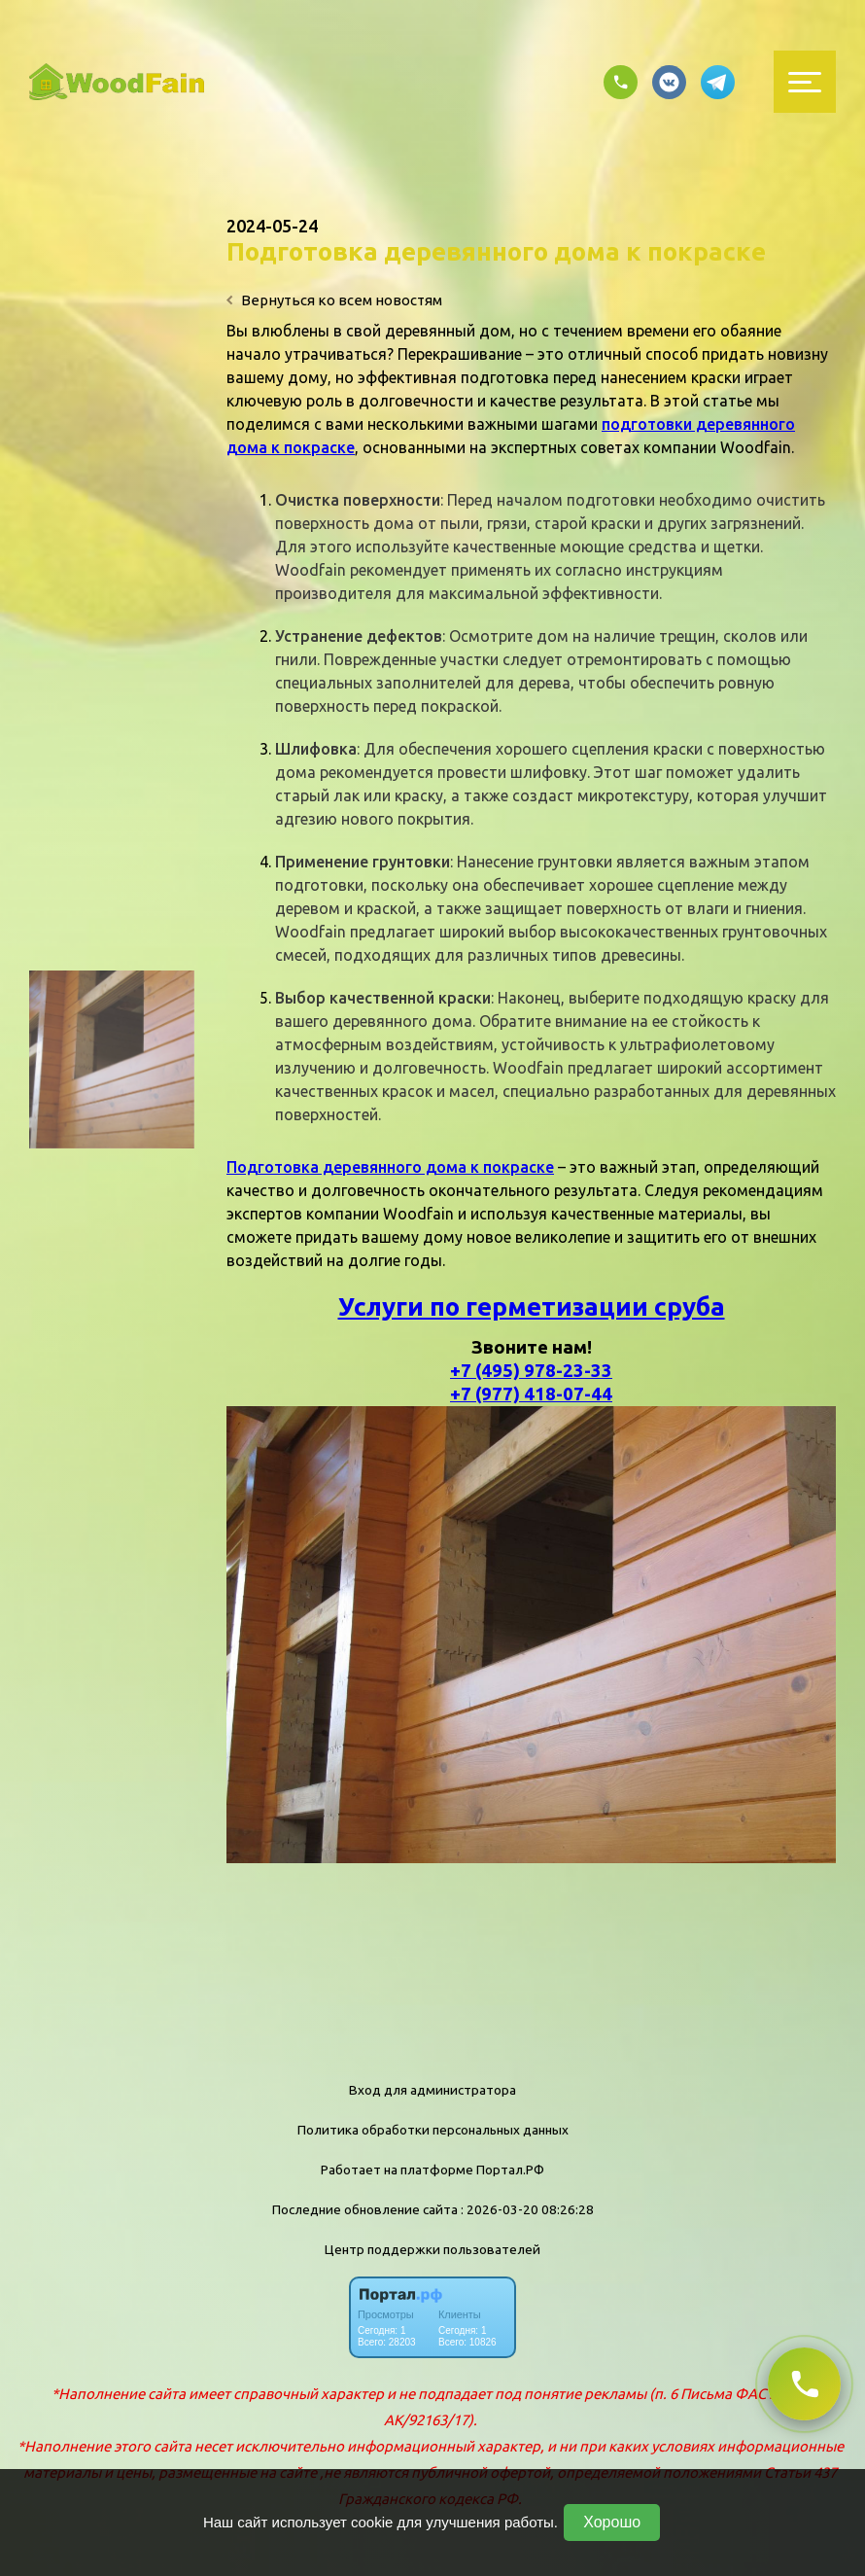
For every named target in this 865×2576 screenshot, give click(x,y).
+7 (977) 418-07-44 (531, 1394)
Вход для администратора (432, 2090)
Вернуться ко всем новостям (334, 300)
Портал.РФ (510, 2169)
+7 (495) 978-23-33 (531, 1370)
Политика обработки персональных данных (433, 2129)
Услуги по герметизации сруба (531, 1306)
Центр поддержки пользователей (432, 2249)
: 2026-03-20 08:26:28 (527, 2209)
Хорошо (611, 2522)
